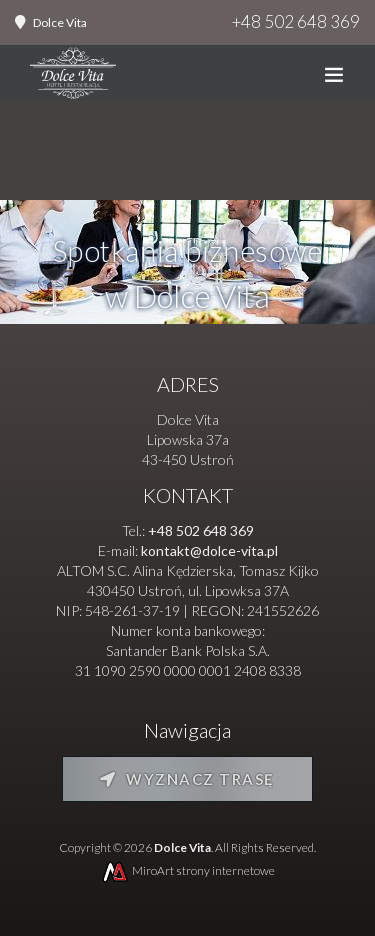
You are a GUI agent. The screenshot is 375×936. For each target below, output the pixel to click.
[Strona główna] (73, 77)
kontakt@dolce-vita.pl (209, 550)
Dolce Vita (60, 22)
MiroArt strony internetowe (187, 870)
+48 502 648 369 (296, 21)
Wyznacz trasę (187, 779)
